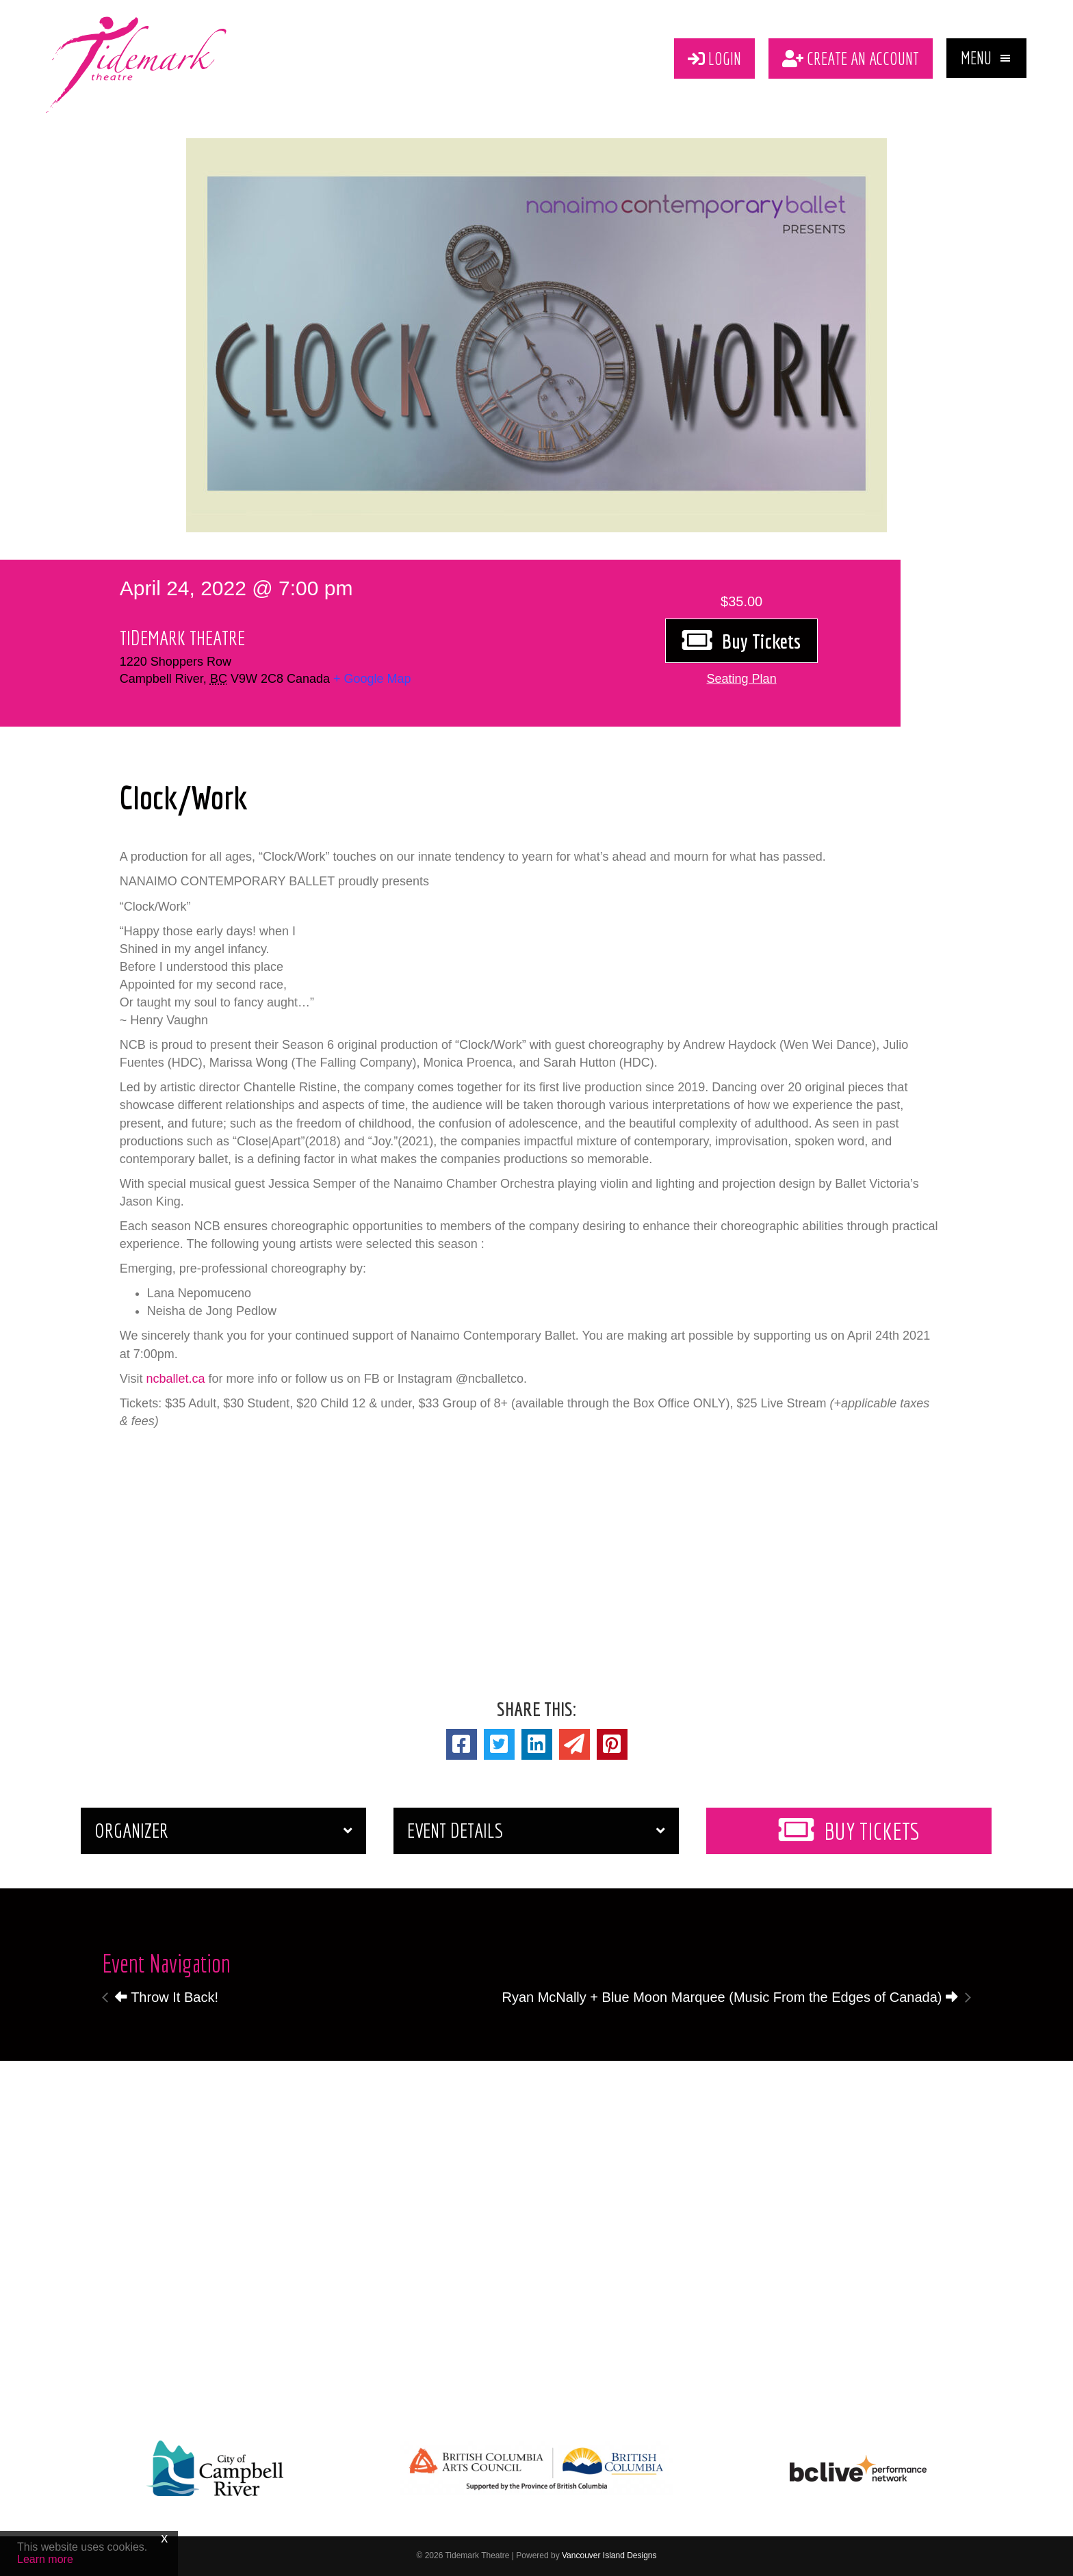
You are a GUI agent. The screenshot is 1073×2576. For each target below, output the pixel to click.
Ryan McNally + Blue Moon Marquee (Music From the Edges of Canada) (730, 1997)
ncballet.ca (175, 1378)
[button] (986, 58)
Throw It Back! (166, 1997)
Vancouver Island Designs (609, 2555)
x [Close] (164, 2538)
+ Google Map (372, 679)
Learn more (45, 2559)
